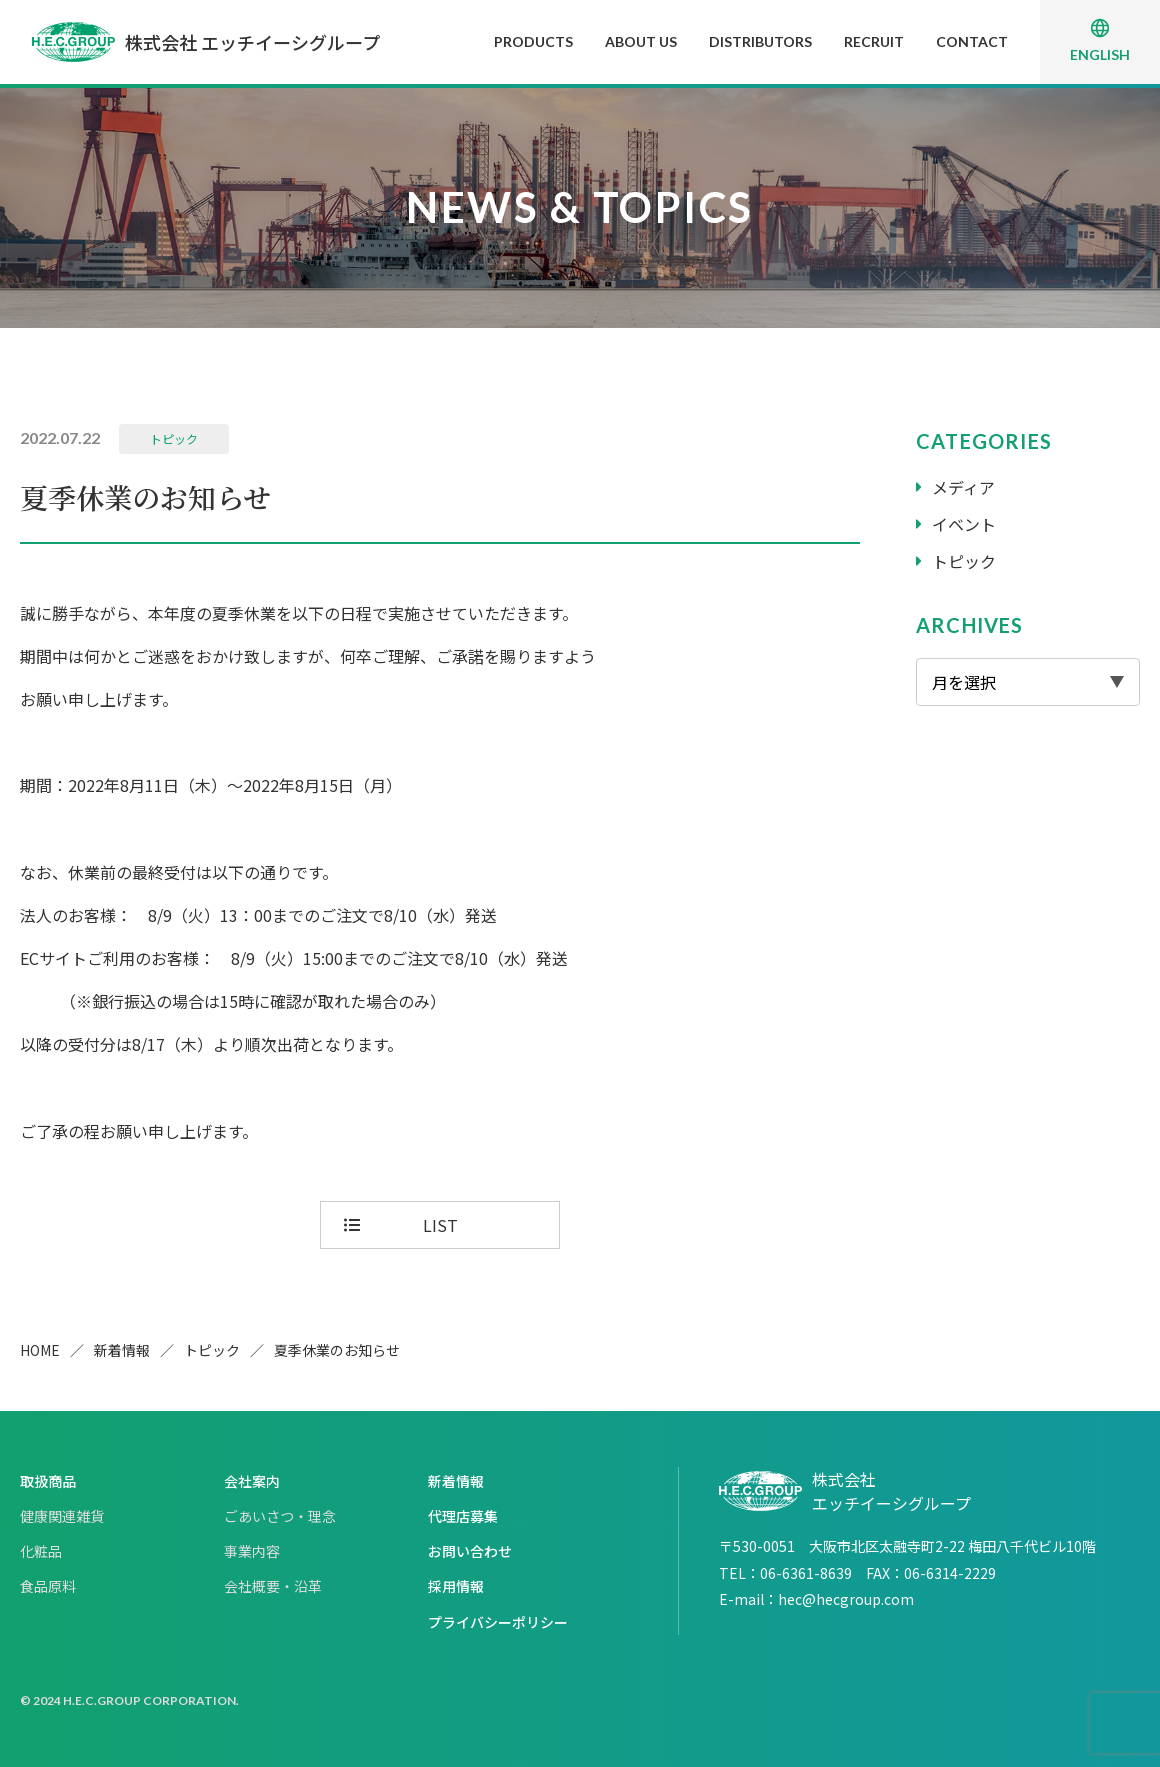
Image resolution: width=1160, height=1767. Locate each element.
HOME (40, 1350)
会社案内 (252, 1481)
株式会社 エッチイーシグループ (206, 42)
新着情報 (122, 1350)
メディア (963, 487)
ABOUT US (641, 41)
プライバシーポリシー (498, 1622)
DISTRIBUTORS (760, 41)
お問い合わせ (470, 1551)
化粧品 (41, 1551)
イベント (964, 524)
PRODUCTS (533, 41)
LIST (440, 1225)
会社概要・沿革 (273, 1586)
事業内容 (252, 1551)
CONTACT (972, 41)
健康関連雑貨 (62, 1516)
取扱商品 (48, 1481)
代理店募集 (463, 1516)
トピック (174, 438)
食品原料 (48, 1586)
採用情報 (456, 1586)
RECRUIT (874, 41)
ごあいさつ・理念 (280, 1516)
